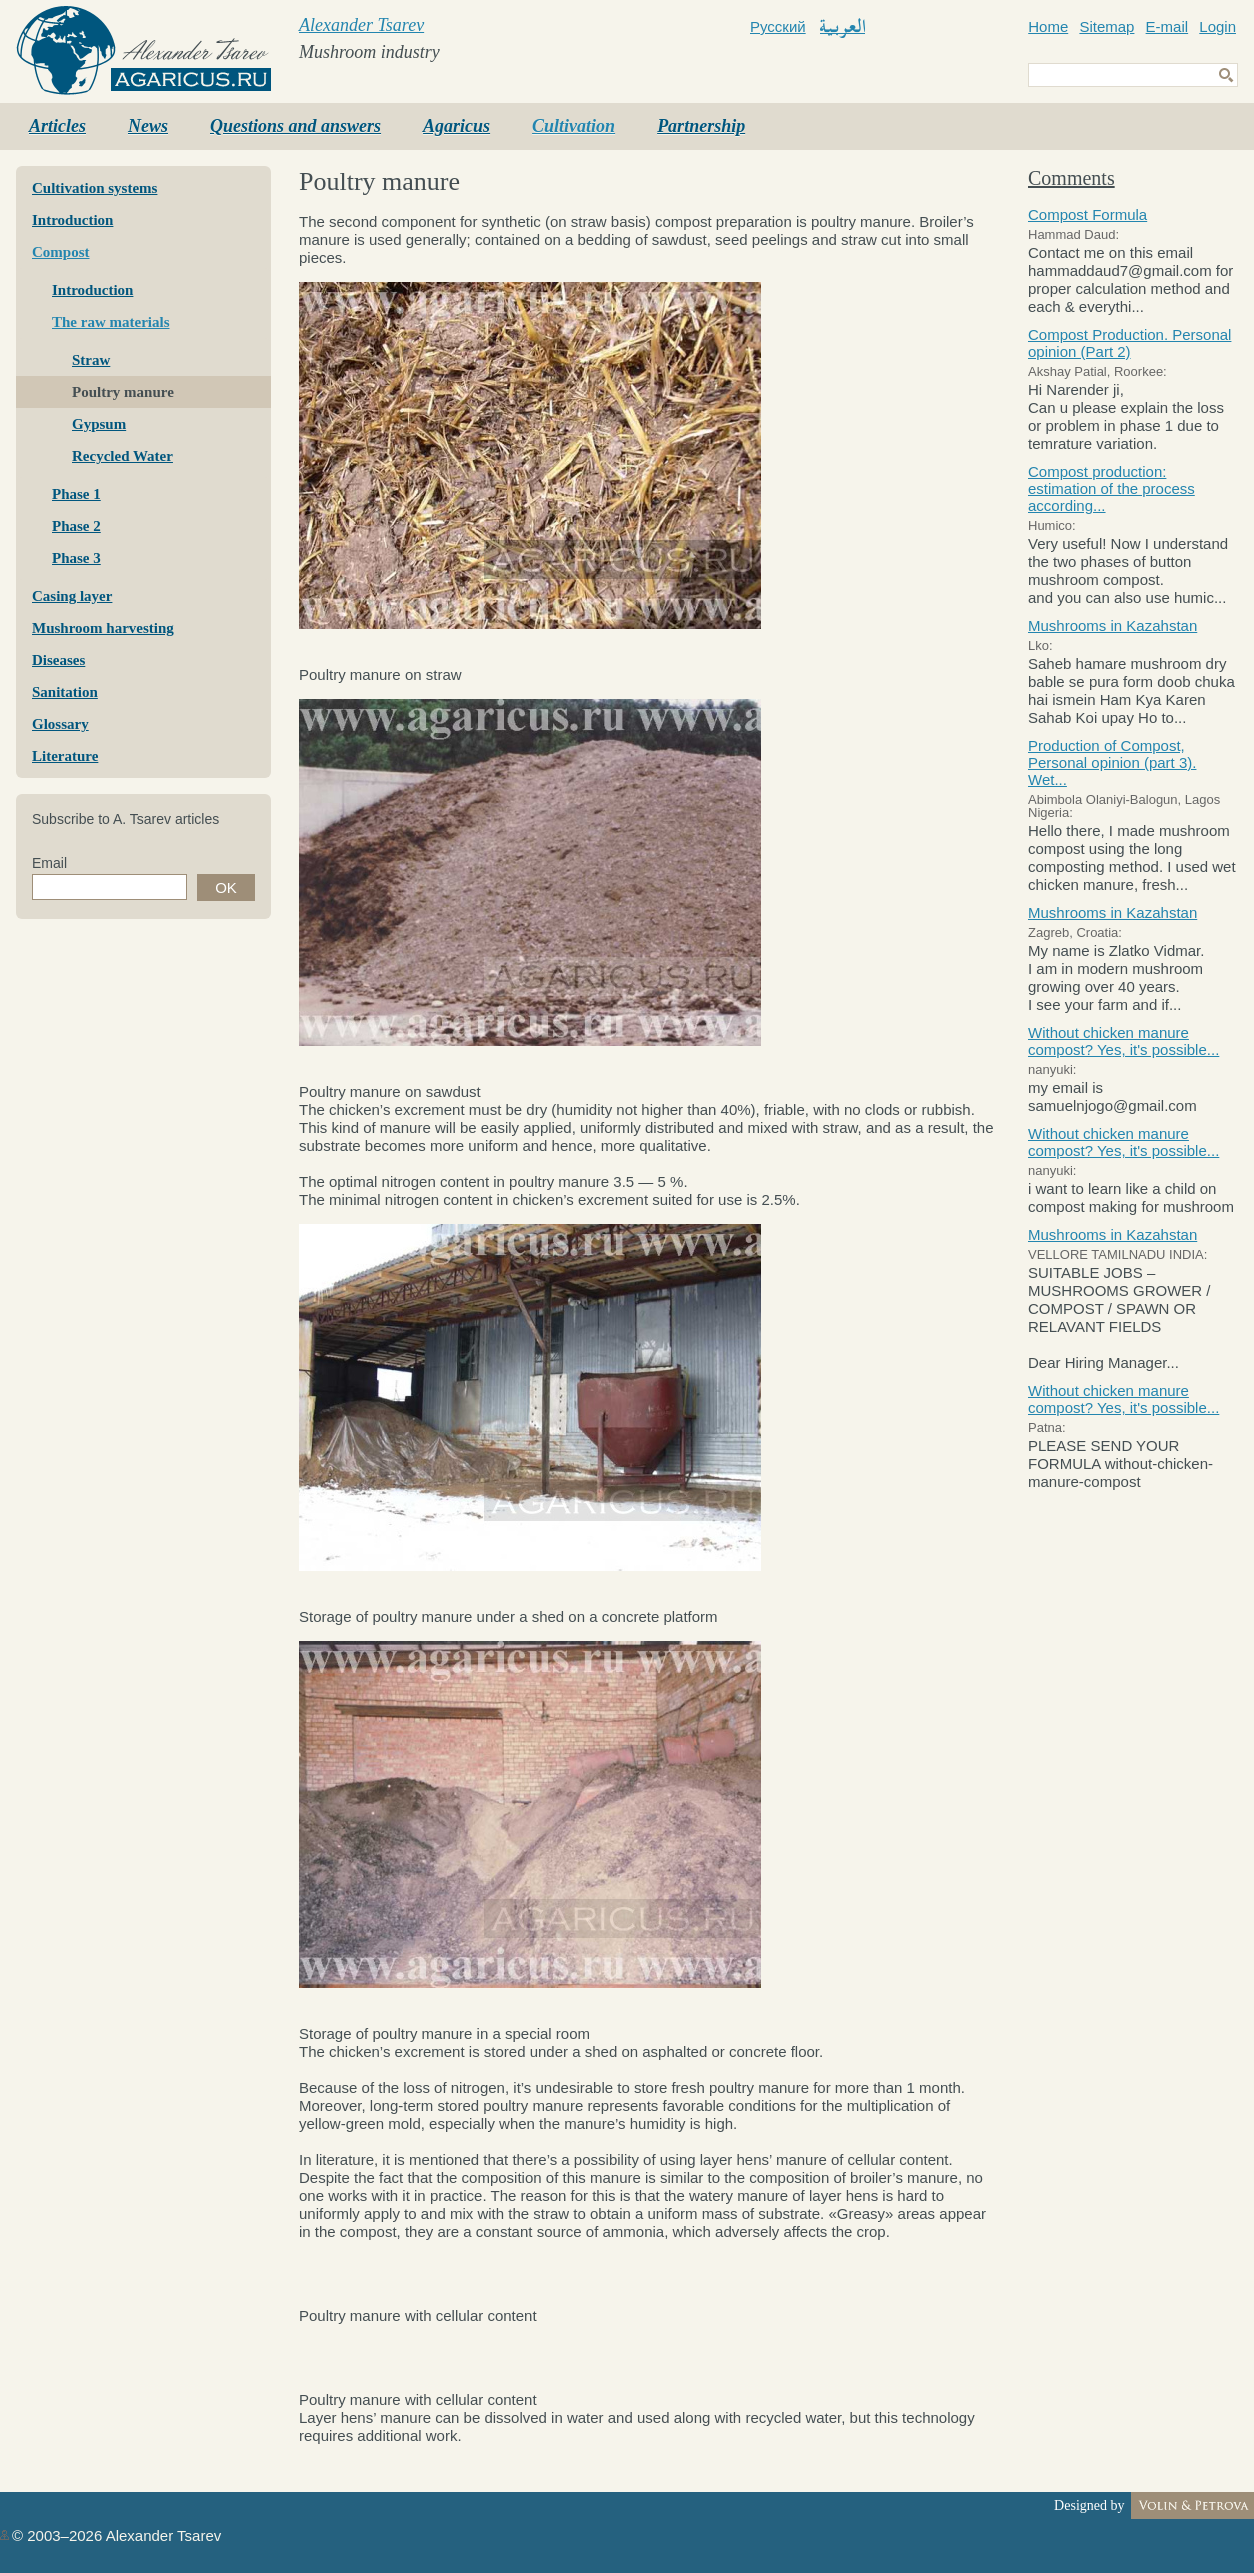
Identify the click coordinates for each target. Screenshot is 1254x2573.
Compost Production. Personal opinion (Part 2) (1129, 343)
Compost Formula (1087, 214)
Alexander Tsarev (361, 25)
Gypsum (99, 424)
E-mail (1167, 26)
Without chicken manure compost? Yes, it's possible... (1123, 1041)
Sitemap (1106, 26)
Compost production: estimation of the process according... (1111, 488)
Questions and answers (295, 126)
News (148, 126)
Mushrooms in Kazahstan (1112, 625)
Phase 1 (76, 494)
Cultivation (573, 126)
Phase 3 (76, 558)
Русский (778, 26)
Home (1048, 26)
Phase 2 (76, 526)
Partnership (701, 126)
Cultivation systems (94, 188)
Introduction (72, 220)
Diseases (58, 660)
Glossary (60, 724)
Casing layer (72, 596)
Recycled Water (122, 456)
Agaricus (456, 126)
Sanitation (65, 692)
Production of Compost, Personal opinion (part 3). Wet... (1112, 762)
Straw (91, 360)
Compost (61, 252)
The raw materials (110, 322)
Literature (65, 756)
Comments (1071, 178)
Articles (57, 126)
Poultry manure (123, 392)
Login (1217, 26)
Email (49, 863)
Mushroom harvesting (103, 628)
